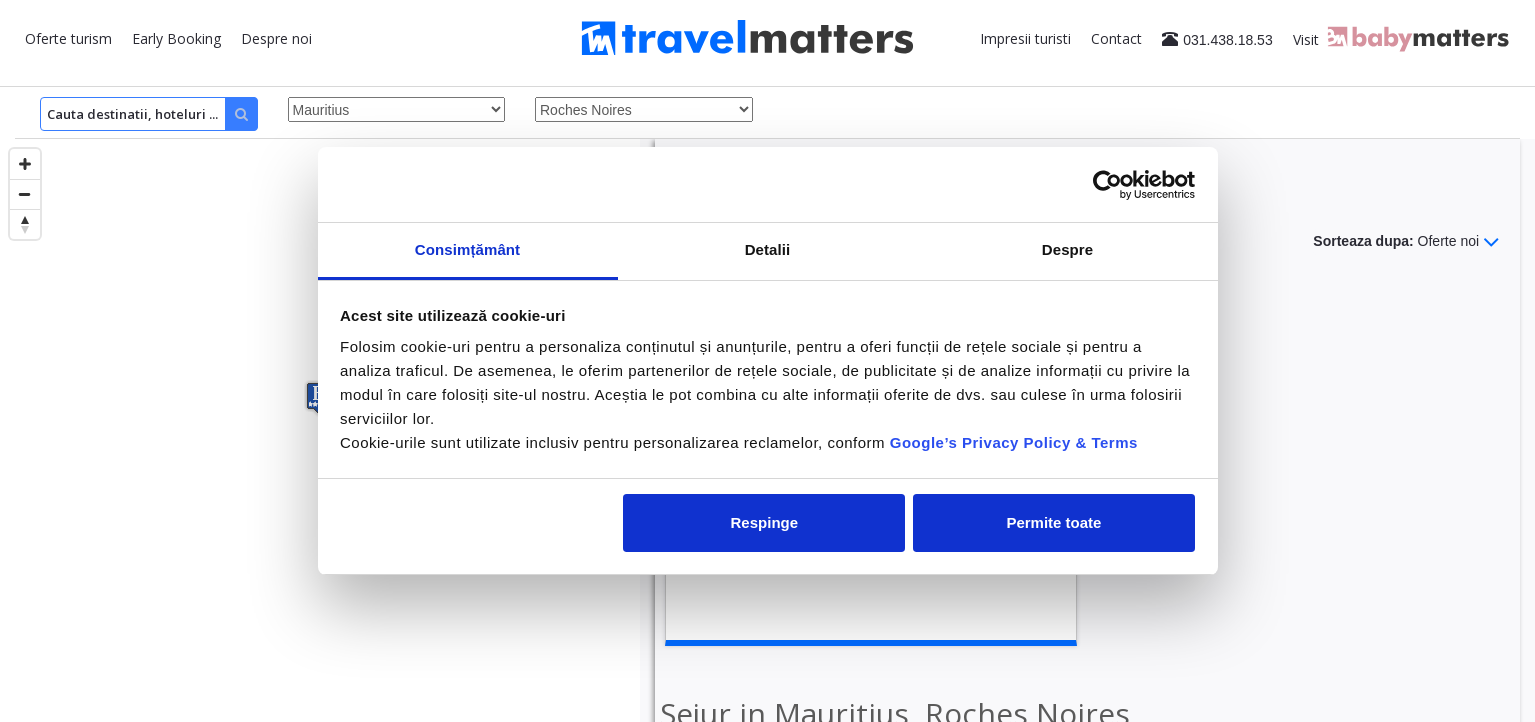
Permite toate (1053, 522)
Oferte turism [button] (68, 38)
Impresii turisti (1025, 38)
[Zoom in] (25, 164)
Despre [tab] (1067, 249)
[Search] (149, 114)
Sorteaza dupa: (1406, 242)
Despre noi (276, 38)
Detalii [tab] (768, 249)
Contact (1116, 38)
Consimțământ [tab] (467, 249)
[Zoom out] (25, 194)
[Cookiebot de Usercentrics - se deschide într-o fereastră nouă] (1107, 185)
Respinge (765, 522)
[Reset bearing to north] (25, 224)
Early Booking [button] (176, 38)
